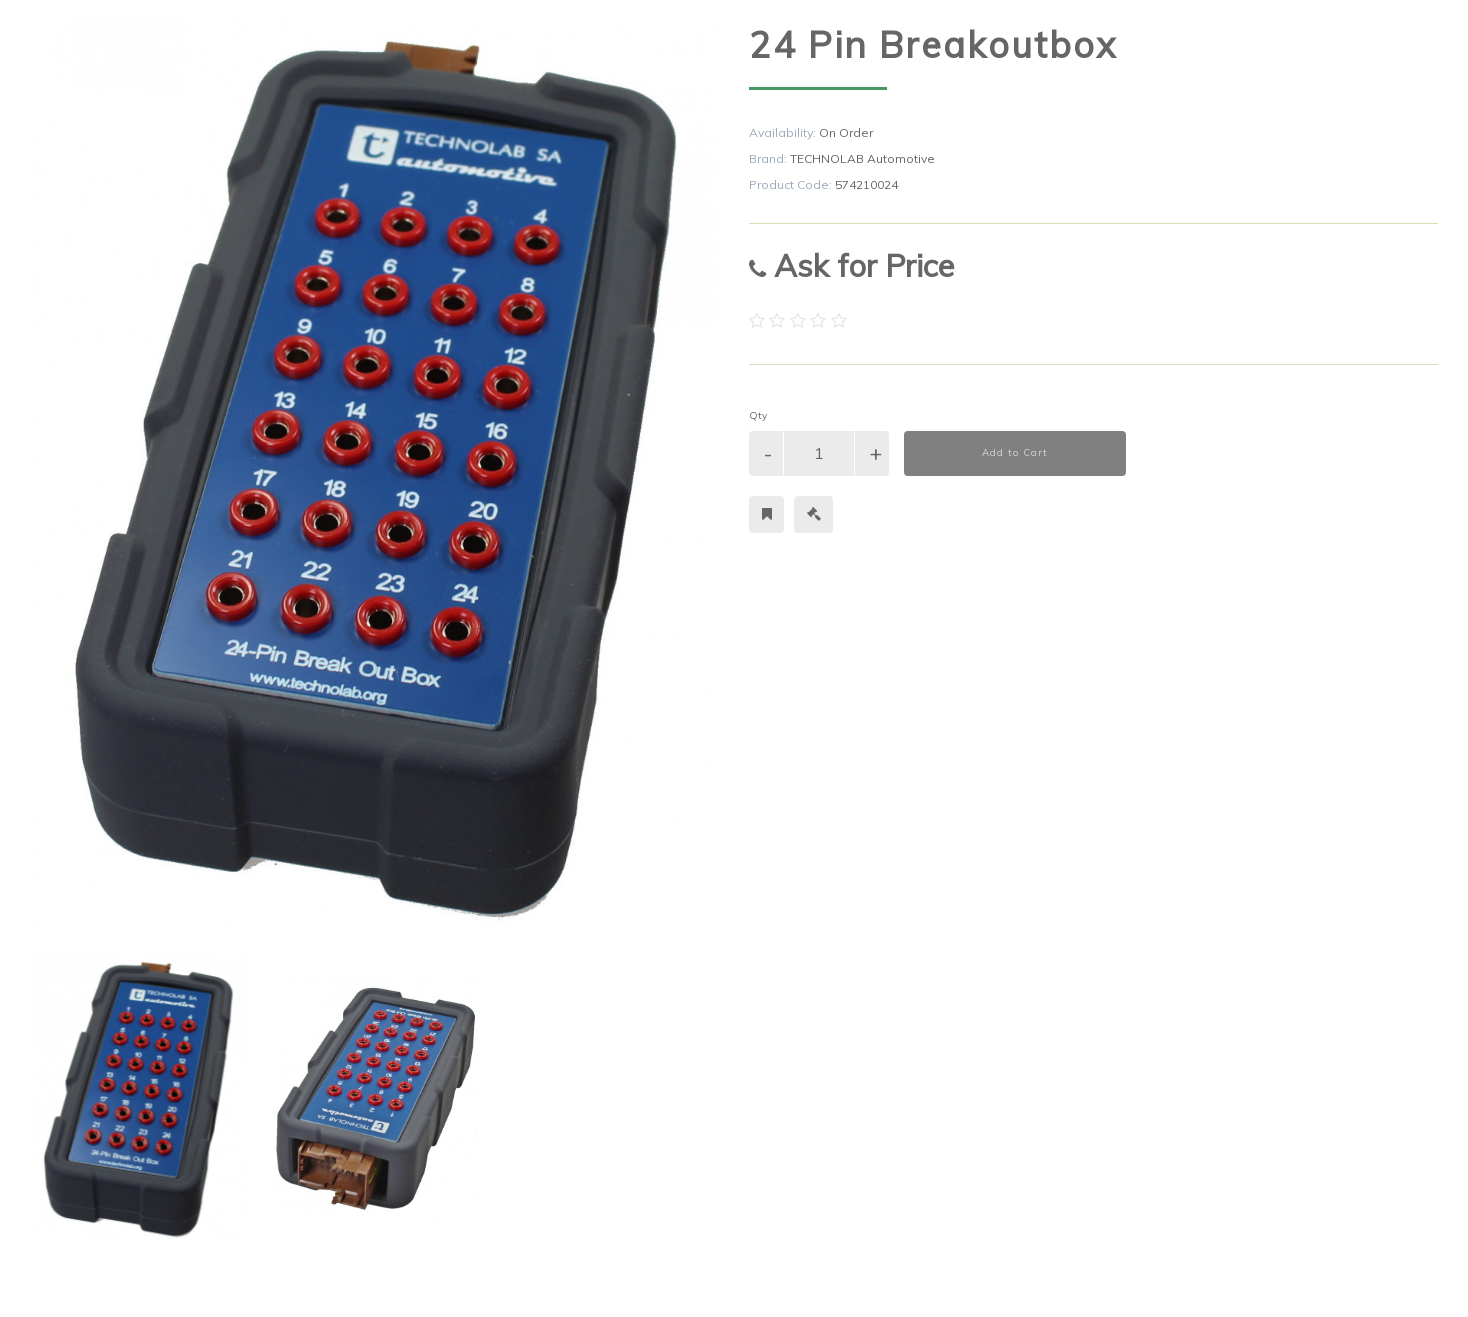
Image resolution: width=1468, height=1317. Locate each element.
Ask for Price (851, 265)
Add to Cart (1015, 452)
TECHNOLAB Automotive (862, 158)
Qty (758, 415)
